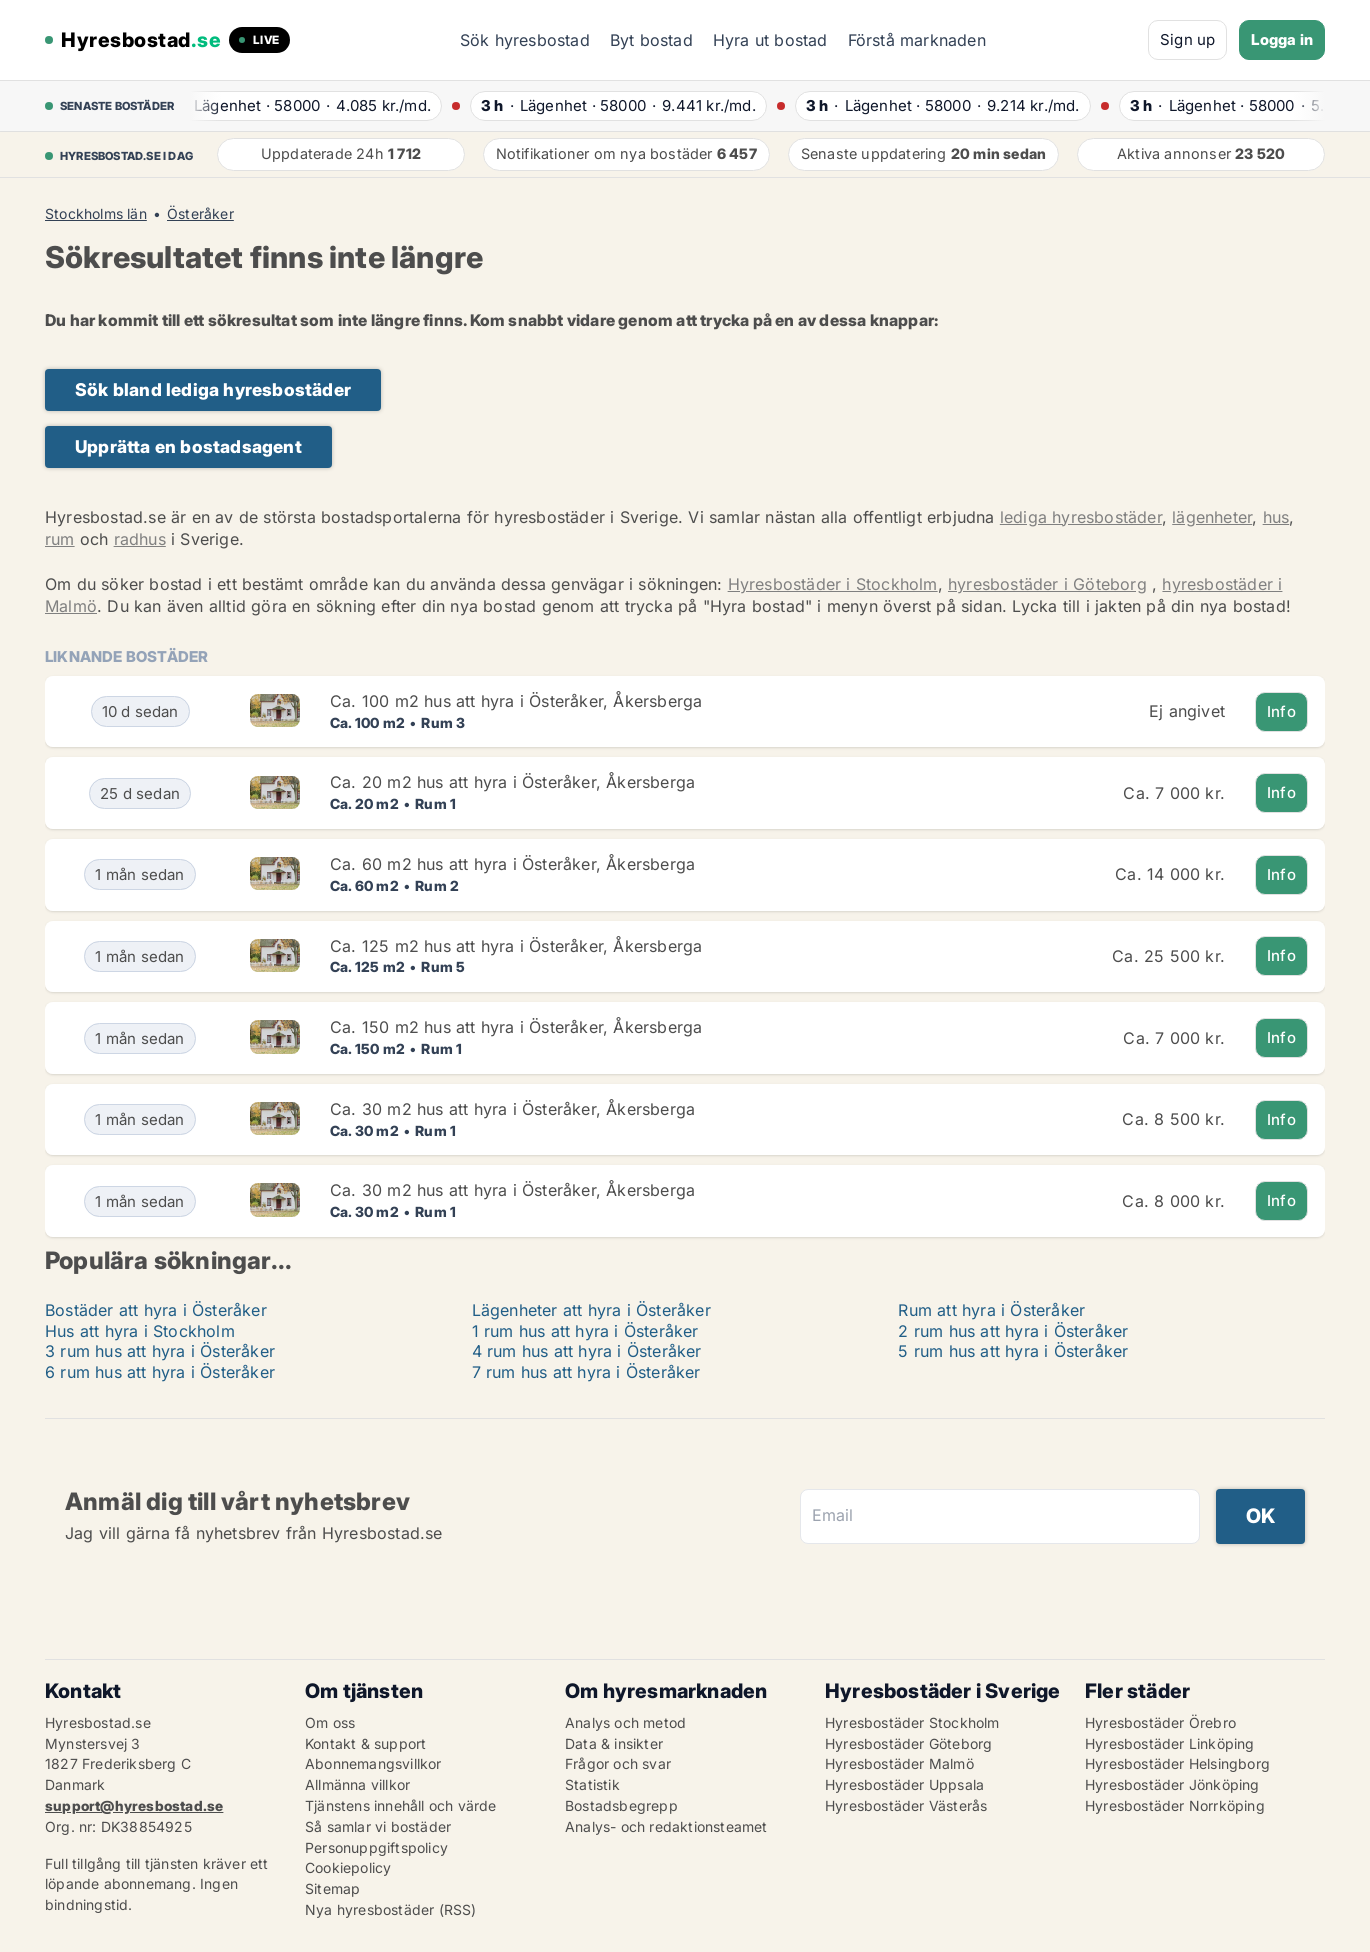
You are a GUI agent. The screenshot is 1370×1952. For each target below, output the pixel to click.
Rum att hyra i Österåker (991, 1310)
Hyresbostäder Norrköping (1175, 1805)
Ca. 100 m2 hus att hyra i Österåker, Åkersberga (516, 701)
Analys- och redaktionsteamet (666, 1826)
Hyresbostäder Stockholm (912, 1722)
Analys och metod (625, 1722)
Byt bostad (651, 40)
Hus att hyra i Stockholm (140, 1331)
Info (1281, 711)
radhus (140, 539)
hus (1276, 517)
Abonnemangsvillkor (373, 1763)
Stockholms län (96, 214)
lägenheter (1212, 517)
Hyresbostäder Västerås (906, 1805)
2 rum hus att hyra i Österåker (1013, 1331)
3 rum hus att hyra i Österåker (160, 1351)
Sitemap (332, 1888)
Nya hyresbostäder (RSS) (391, 1909)
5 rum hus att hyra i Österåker (1013, 1351)
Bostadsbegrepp (621, 1805)
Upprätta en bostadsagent (188, 446)
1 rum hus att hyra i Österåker (585, 1331)
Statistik (592, 1784)
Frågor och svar (618, 1763)
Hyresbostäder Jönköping (1172, 1784)
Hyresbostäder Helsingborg (1177, 1763)
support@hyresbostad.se (134, 1805)
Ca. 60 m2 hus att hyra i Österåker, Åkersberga (512, 864)
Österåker (200, 214)
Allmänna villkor (357, 1784)
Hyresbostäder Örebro (1160, 1722)
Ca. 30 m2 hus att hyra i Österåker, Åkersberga (512, 1109)
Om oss (330, 1722)
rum (60, 539)
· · (309, 105)
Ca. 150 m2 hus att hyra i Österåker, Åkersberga (516, 1027)
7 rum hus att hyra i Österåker (586, 1372)
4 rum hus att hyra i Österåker (587, 1351)
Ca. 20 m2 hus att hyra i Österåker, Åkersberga (512, 782)
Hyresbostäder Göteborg (908, 1743)
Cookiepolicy (348, 1867)
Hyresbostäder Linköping (1170, 1743)
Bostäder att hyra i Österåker (156, 1310)
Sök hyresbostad (525, 40)
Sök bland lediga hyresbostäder (213, 389)
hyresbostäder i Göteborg (1047, 584)
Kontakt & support (365, 1743)
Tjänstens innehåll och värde (401, 1805)
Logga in (1282, 39)
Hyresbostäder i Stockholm (833, 584)
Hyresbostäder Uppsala (904, 1784)
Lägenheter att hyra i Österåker (591, 1310)
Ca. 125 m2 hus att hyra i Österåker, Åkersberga (516, 946)
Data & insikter (614, 1743)
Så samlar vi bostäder (378, 1826)
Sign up (1187, 39)
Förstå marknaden (917, 40)
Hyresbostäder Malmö (899, 1763)
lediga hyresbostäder (1081, 517)
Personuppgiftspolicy (376, 1847)
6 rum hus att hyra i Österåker (160, 1372)
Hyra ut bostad (770, 40)
